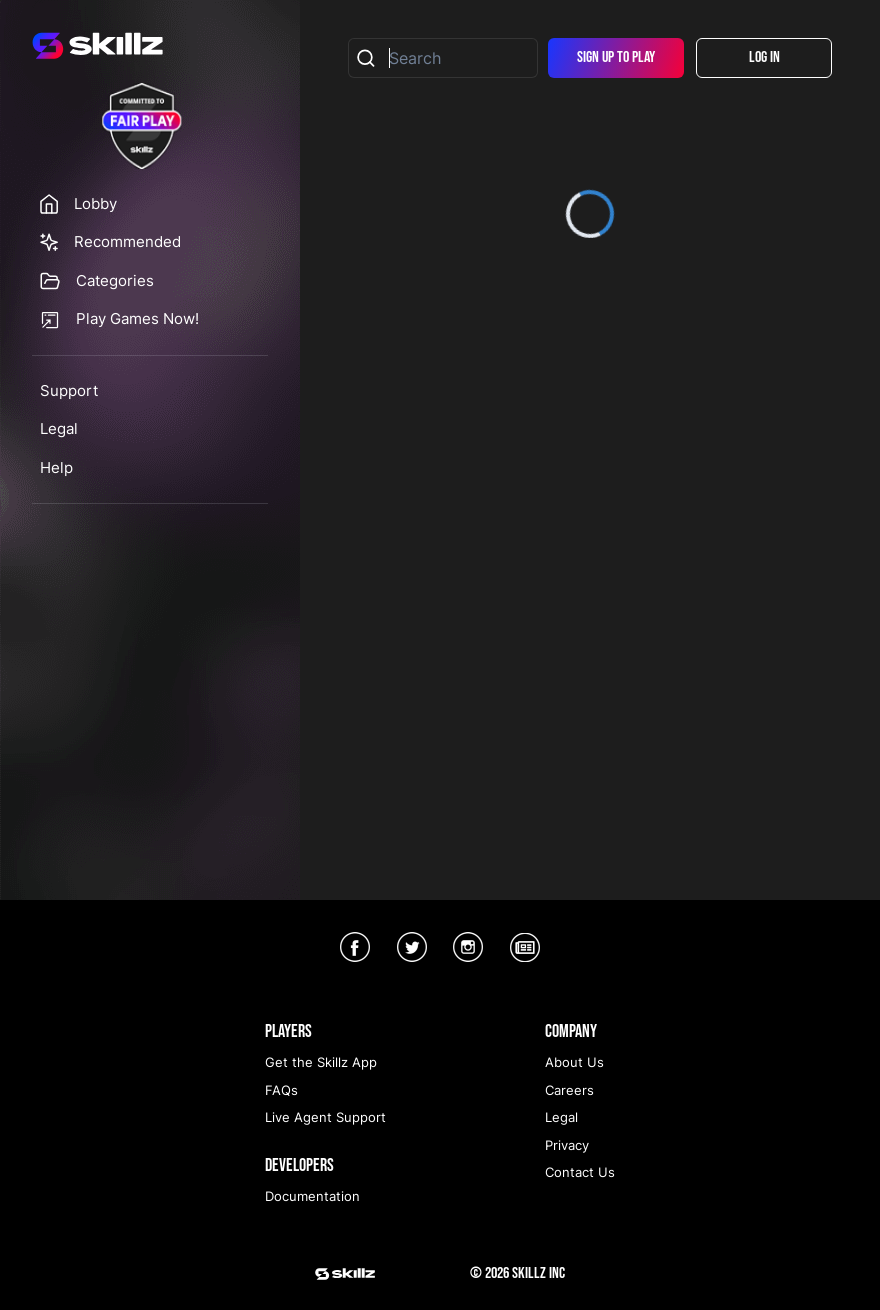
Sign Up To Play (616, 57)
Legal (59, 428)
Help (56, 467)
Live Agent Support (325, 1117)
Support (69, 390)
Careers (569, 1090)
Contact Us (580, 1172)
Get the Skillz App (321, 1062)
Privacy (567, 1145)
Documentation (312, 1196)
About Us (574, 1062)
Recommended (127, 241)
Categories (115, 280)
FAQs (281, 1090)
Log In (764, 57)
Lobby (95, 203)
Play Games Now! (137, 318)
